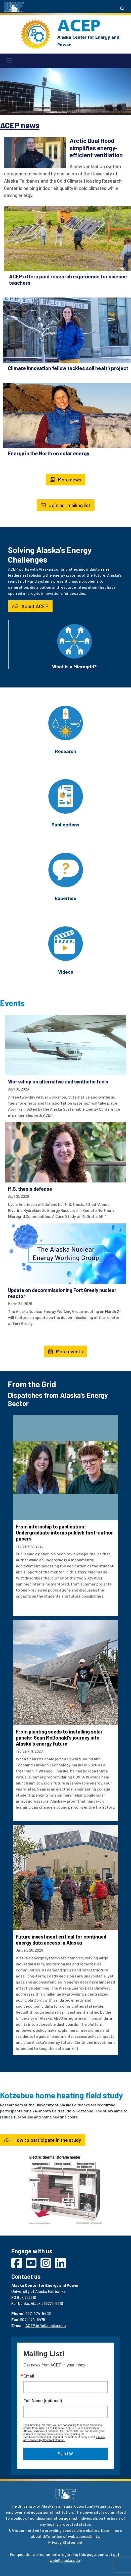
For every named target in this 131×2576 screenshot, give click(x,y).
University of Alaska (36, 2506)
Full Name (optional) (42, 2401)
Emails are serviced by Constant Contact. (64, 2439)
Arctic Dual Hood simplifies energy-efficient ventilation (96, 148)
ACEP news (19, 125)
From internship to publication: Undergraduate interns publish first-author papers (64, 1532)
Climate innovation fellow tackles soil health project (68, 368)
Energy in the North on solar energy (48, 453)
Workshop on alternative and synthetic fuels (58, 1081)
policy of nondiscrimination (38, 2518)
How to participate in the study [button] (42, 2140)
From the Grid (32, 1384)
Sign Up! (65, 2454)
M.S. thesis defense (30, 1189)
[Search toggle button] (122, 8)
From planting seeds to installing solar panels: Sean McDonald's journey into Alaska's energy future (59, 1737)
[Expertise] (65, 869)
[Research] (65, 722)
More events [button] (65, 1351)
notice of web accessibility (75, 2536)
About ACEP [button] (30, 606)
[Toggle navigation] (9, 61)
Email (28, 2376)
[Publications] (65, 796)
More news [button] (65, 479)
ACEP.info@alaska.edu (45, 2325)
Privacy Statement (65, 2542)
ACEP (78, 25)
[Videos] (65, 943)
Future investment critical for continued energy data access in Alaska (61, 1940)
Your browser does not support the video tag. (65, 90)
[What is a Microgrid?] (74, 640)
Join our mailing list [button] (66, 505)
